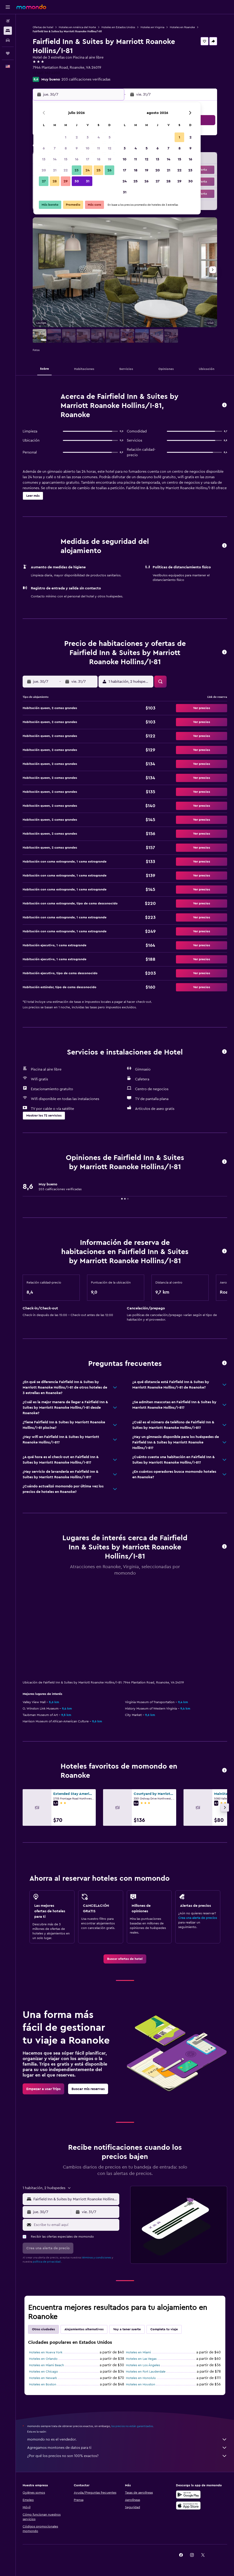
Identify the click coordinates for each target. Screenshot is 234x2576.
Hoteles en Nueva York (45, 2352)
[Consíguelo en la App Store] (188, 2505)
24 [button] (87, 170)
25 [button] (98, 170)
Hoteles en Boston (42, 2384)
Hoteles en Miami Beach (46, 2365)
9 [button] (77, 148)
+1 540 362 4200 (46, 73)
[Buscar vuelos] (8, 21)
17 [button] (87, 159)
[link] (125, 1959)
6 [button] (44, 148)
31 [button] (87, 181)
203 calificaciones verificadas (85, 79)
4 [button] (99, 137)
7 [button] (55, 148)
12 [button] (109, 148)
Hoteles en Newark (43, 2378)
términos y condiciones (96, 2257)
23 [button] (76, 170)
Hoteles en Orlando (43, 2358)
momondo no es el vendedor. (127, 2439)
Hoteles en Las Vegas (141, 2358)
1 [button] (65, 137)
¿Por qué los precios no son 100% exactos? (127, 2456)
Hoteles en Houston (140, 2384)
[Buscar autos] (8, 40)
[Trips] (8, 53)
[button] (8, 7)
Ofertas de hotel (43, 27)
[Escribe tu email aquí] (75, 2225)
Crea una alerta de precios (197, 1918)
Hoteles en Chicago (43, 2371)
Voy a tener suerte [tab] (127, 2329)
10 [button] (87, 148)
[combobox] (75, 2199)
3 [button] (88, 137)
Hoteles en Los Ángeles (143, 2365)
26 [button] (109, 170)
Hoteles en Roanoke (182, 27)
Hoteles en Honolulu (141, 2378)
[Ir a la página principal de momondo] (31, 7)
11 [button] (98, 148)
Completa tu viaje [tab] (164, 2329)
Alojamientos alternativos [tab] (84, 2329)
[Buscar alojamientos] (8, 30)
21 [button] (54, 170)
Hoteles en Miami (138, 2352)
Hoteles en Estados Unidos (118, 27)
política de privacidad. (47, 2261)
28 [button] (55, 181)
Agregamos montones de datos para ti (127, 2447)
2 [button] (77, 137)
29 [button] (66, 181)
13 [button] (43, 159)
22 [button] (66, 170)
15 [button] (65, 159)
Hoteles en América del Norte (77, 27)
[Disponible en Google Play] (188, 2494)
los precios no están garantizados (132, 2426)
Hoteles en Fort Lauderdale (145, 2371)
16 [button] (76, 159)
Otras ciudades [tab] (43, 2329)
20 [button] (44, 170)
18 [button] (98, 159)
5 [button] (110, 137)
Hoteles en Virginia (152, 27)
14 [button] (54, 159)
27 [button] (44, 181)
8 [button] (66, 148)
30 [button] (76, 181)
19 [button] (109, 159)
